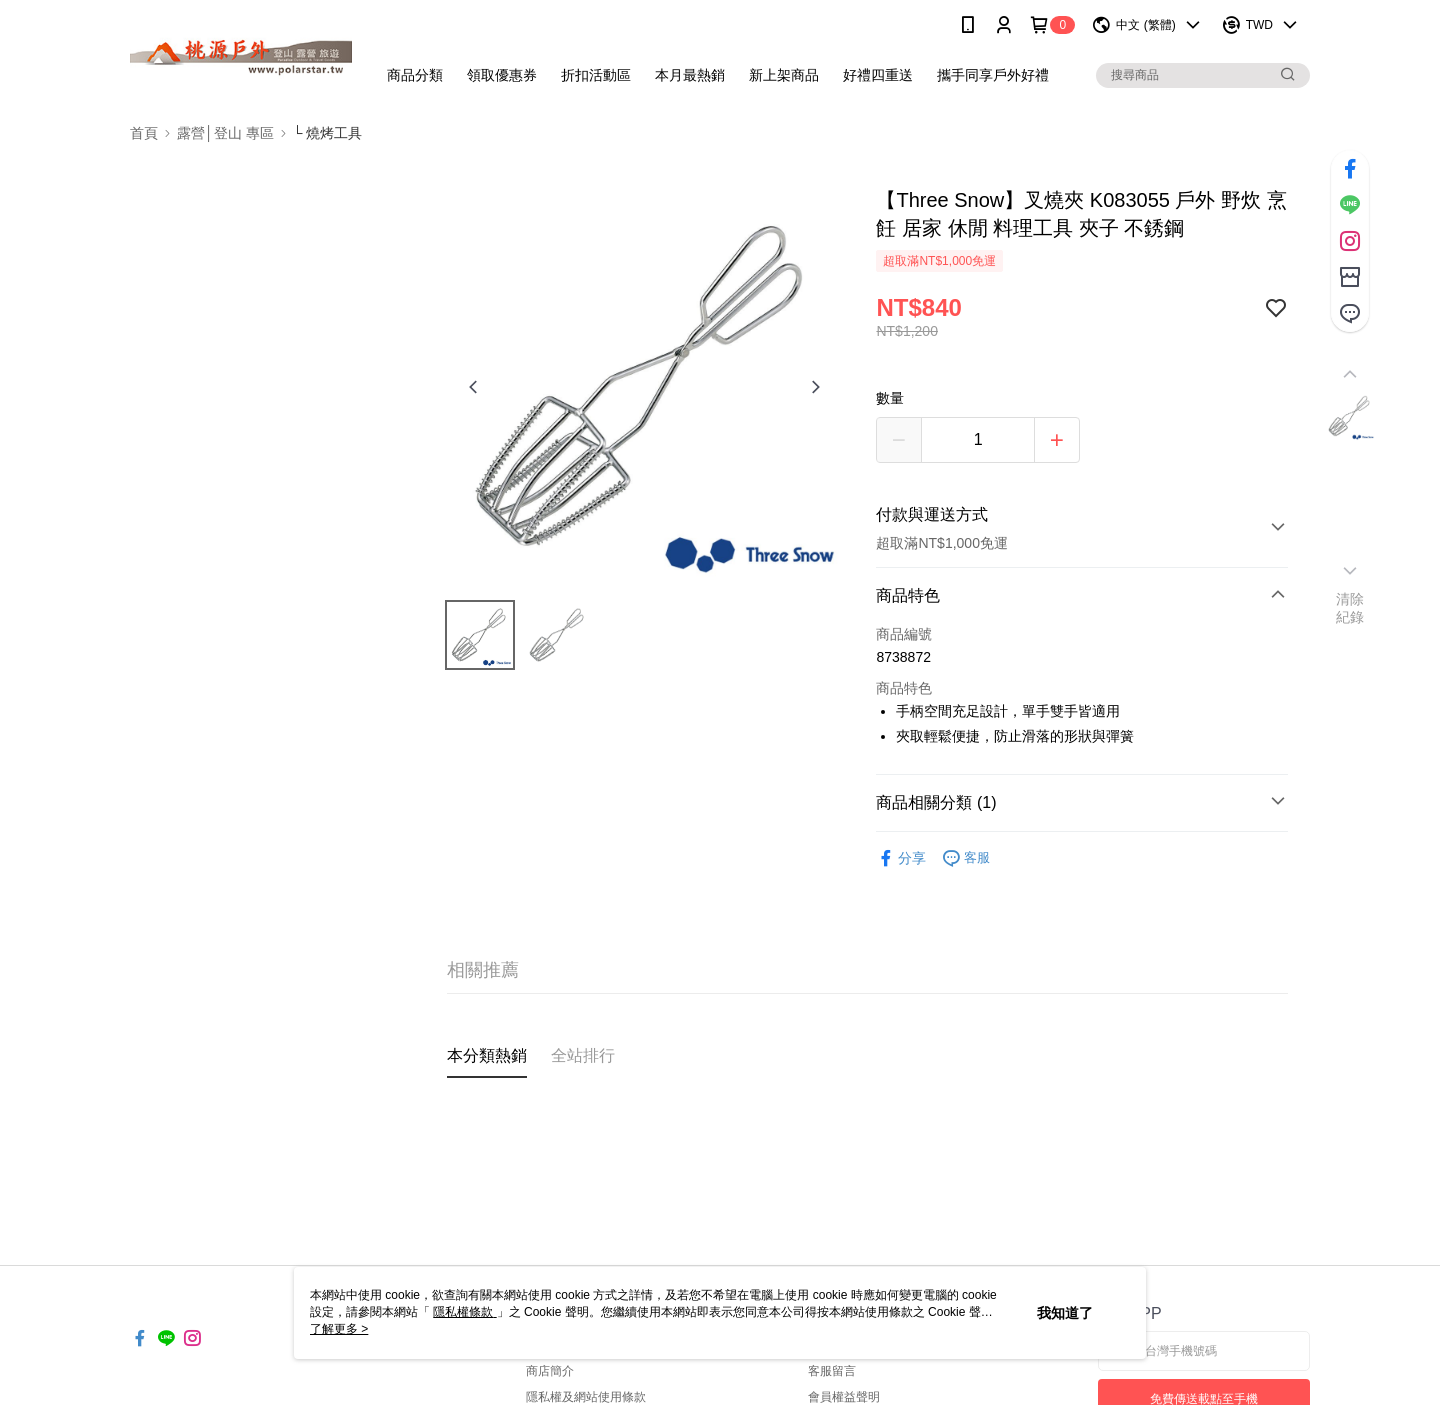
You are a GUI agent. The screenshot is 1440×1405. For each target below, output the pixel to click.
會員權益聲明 (844, 1397)
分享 (901, 858)
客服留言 (832, 1371)
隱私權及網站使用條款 (586, 1397)
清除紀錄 (1350, 608)
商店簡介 (550, 1371)
